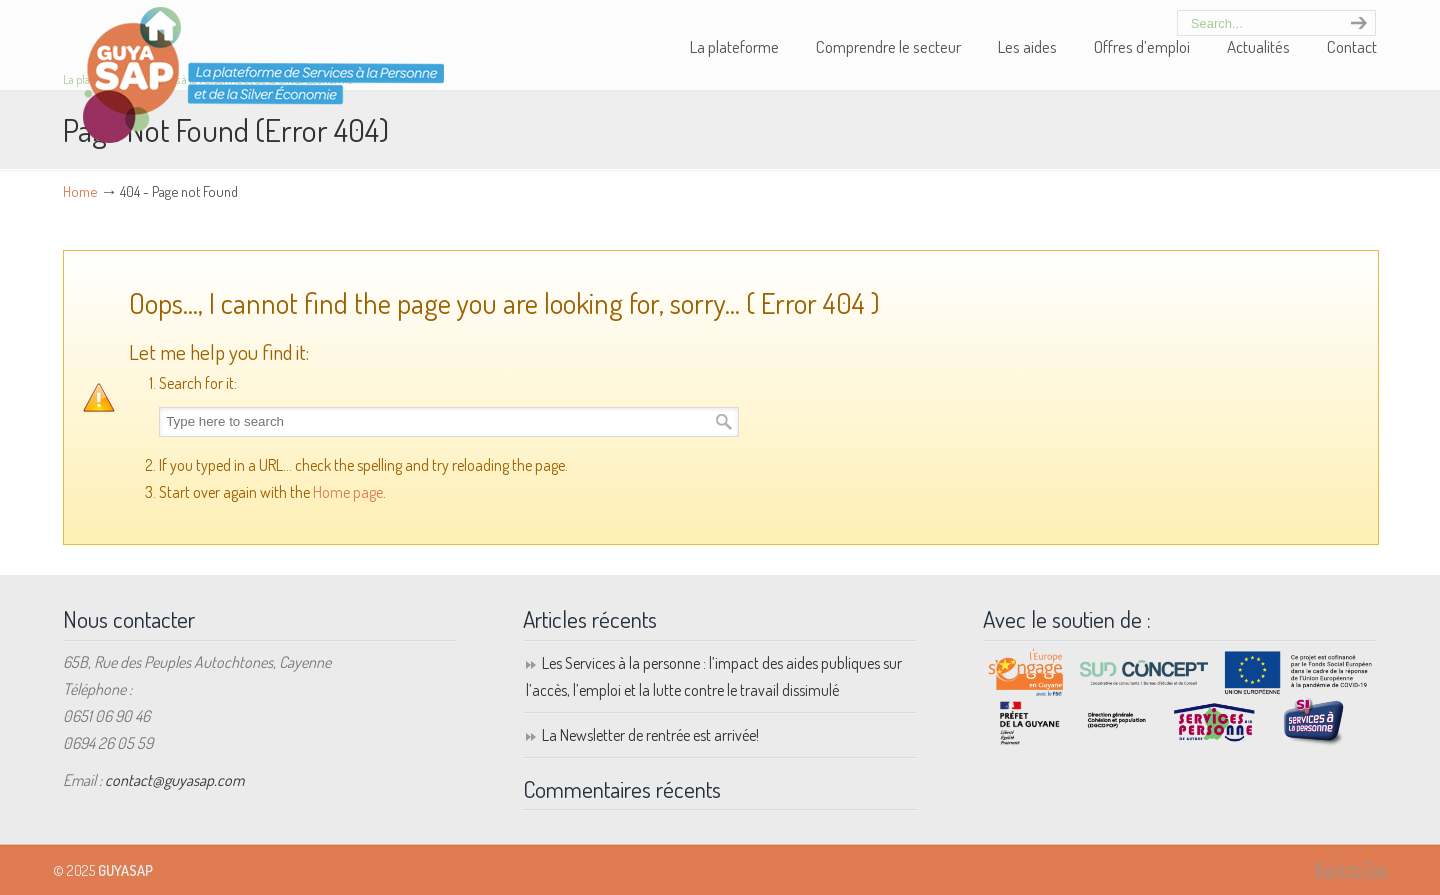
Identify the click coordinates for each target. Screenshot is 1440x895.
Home (80, 191)
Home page (348, 492)
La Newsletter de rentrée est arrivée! (650, 735)
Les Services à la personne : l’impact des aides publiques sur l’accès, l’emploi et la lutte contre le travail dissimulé (714, 676)
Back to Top (1351, 869)
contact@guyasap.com (174, 780)
